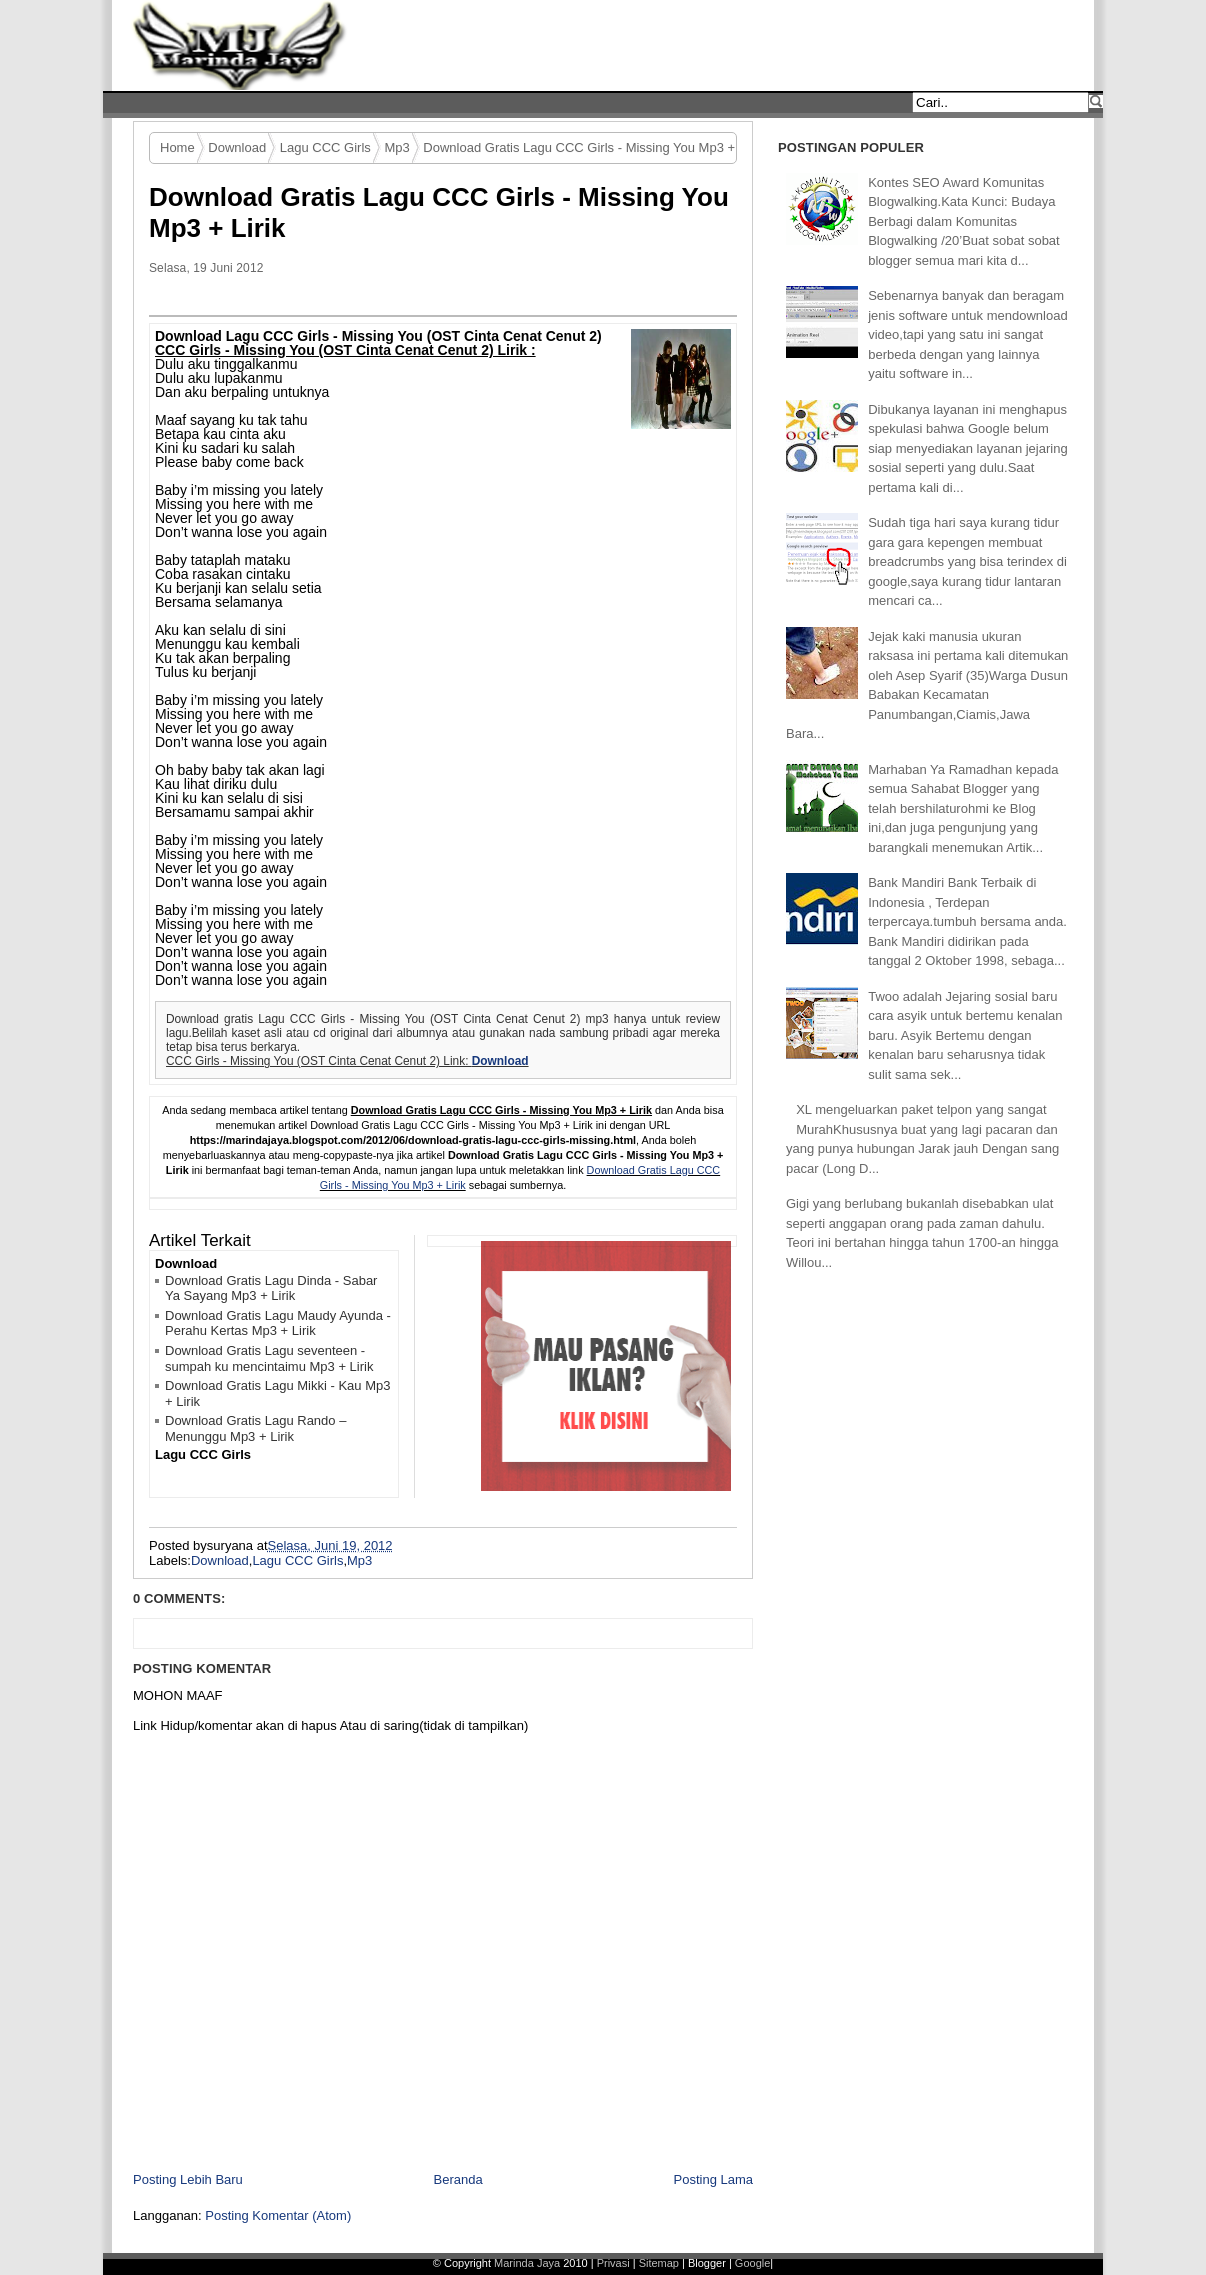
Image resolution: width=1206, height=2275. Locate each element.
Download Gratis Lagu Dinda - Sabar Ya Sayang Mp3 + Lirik (271, 1288)
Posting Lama (714, 2179)
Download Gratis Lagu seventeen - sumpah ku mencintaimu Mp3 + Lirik (269, 1358)
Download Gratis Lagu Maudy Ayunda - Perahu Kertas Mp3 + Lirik (278, 1323)
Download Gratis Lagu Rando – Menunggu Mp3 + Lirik (255, 1428)
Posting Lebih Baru (188, 2179)
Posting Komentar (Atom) (278, 2215)
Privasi (615, 2263)
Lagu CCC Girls (325, 147)
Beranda (458, 2179)
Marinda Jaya (527, 2263)
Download (237, 147)
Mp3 (396, 147)
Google (752, 2263)
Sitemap (660, 2263)
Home (177, 147)
